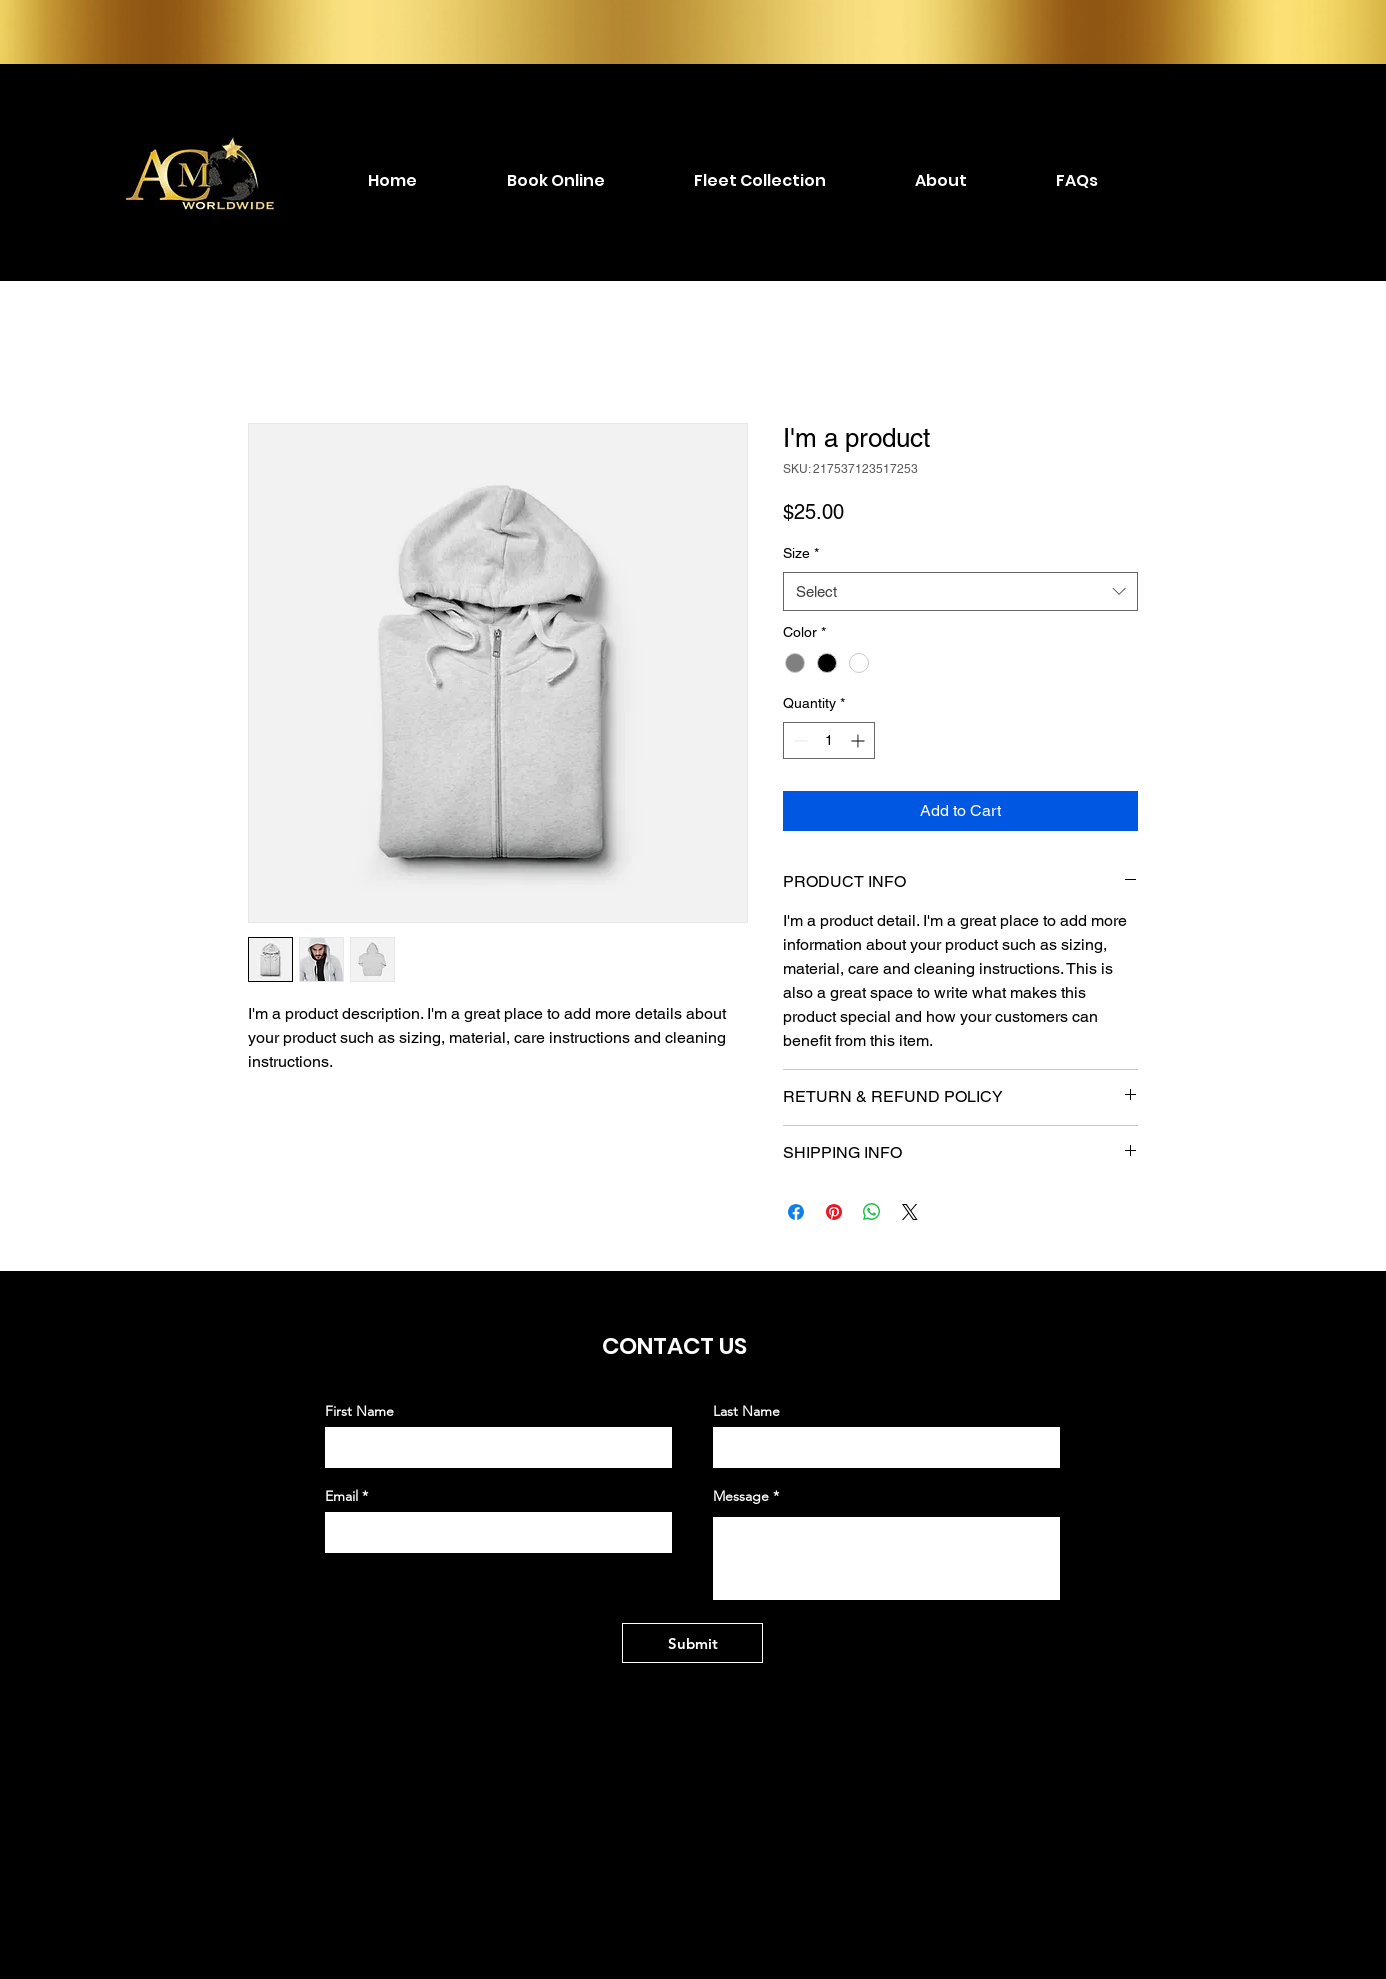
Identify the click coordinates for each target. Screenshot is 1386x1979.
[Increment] (859, 740)
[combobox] (960, 591)
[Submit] (692, 1643)
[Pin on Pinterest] (834, 1212)
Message (741, 1496)
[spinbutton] (829, 740)
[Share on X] (910, 1212)
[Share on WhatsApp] (872, 1212)
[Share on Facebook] (796, 1212)
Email (341, 1496)
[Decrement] (798, 740)
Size (801, 553)
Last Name (746, 1411)
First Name (359, 1411)
